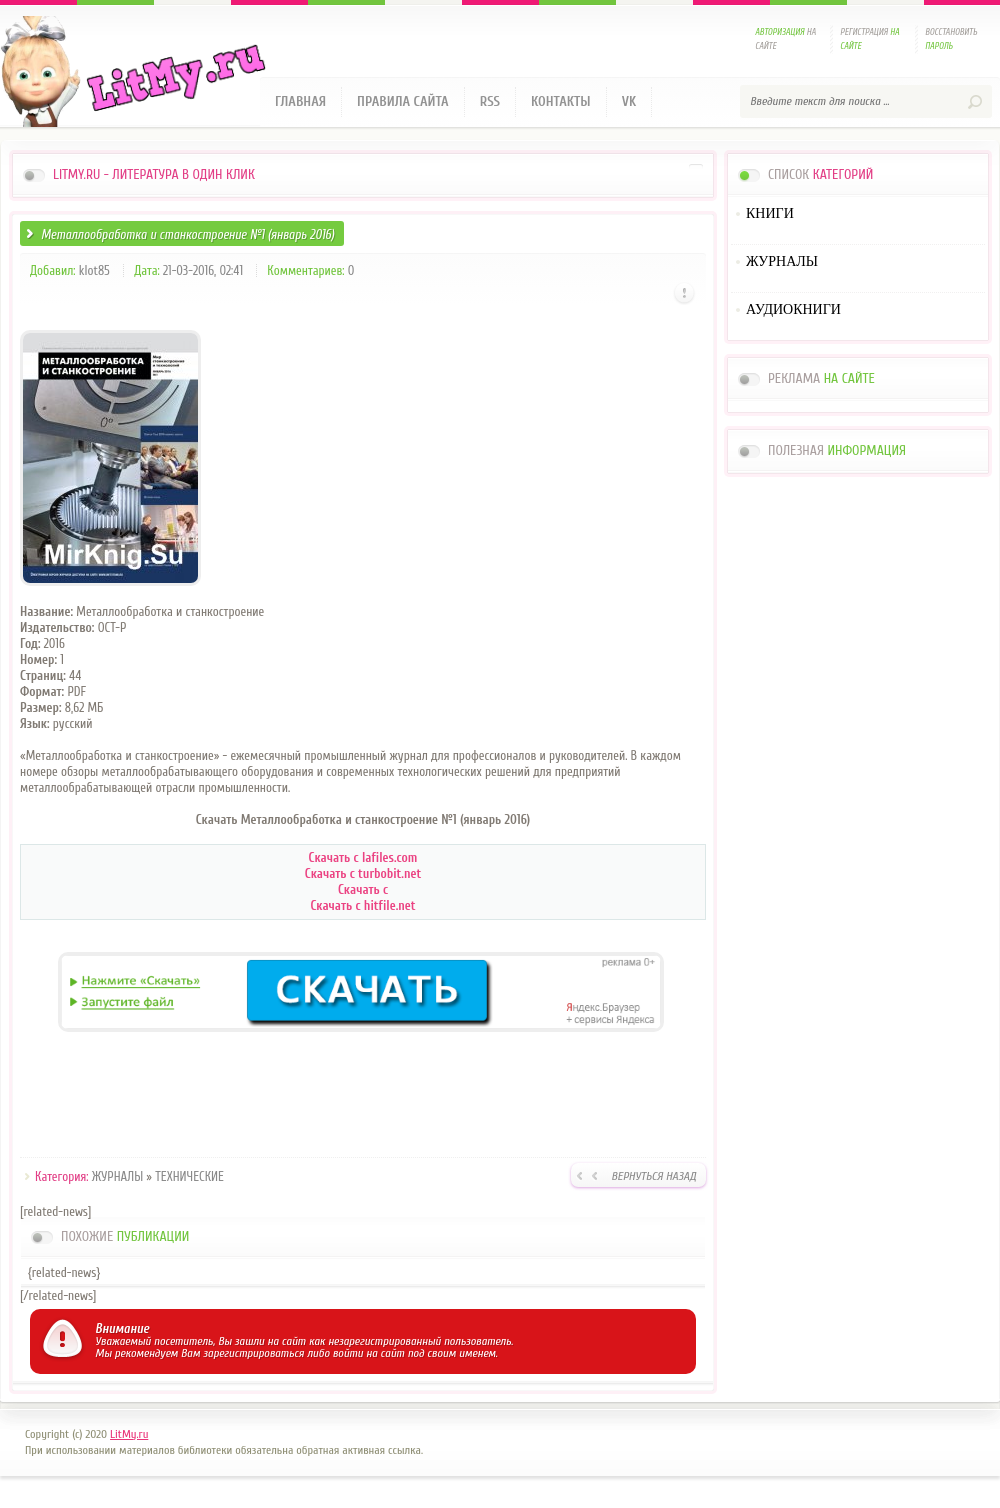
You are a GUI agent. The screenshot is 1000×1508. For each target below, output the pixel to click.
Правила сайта (403, 101)
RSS (490, 101)
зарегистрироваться (253, 1353)
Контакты (561, 101)
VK (629, 101)
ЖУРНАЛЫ (117, 1176)
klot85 (94, 270)
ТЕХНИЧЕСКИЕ (189, 1176)
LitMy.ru (129, 1434)
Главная (300, 101)
